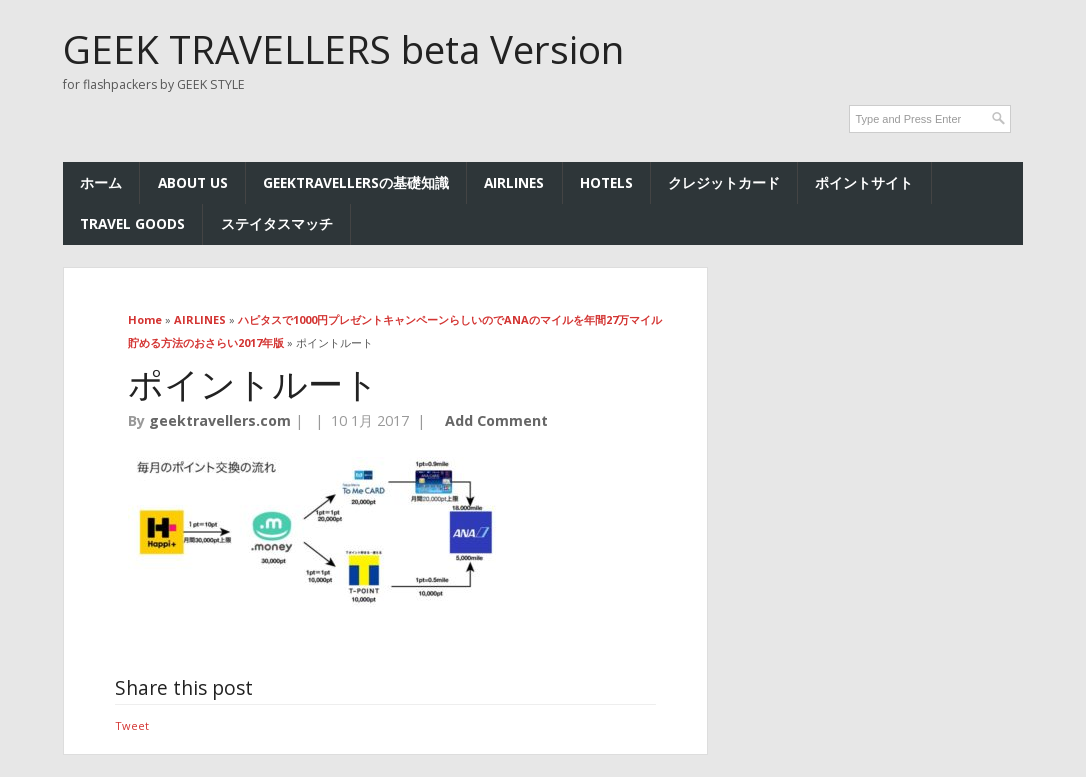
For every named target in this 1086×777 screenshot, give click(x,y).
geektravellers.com (220, 420)
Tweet (132, 725)
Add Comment (496, 420)
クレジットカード (724, 182)
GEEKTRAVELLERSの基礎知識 (356, 182)
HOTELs (606, 182)
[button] (315, 532)
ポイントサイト (864, 182)
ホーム (101, 182)
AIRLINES (514, 182)
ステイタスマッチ (277, 223)
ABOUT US (193, 182)
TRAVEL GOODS (132, 223)
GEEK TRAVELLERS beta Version (343, 49)
